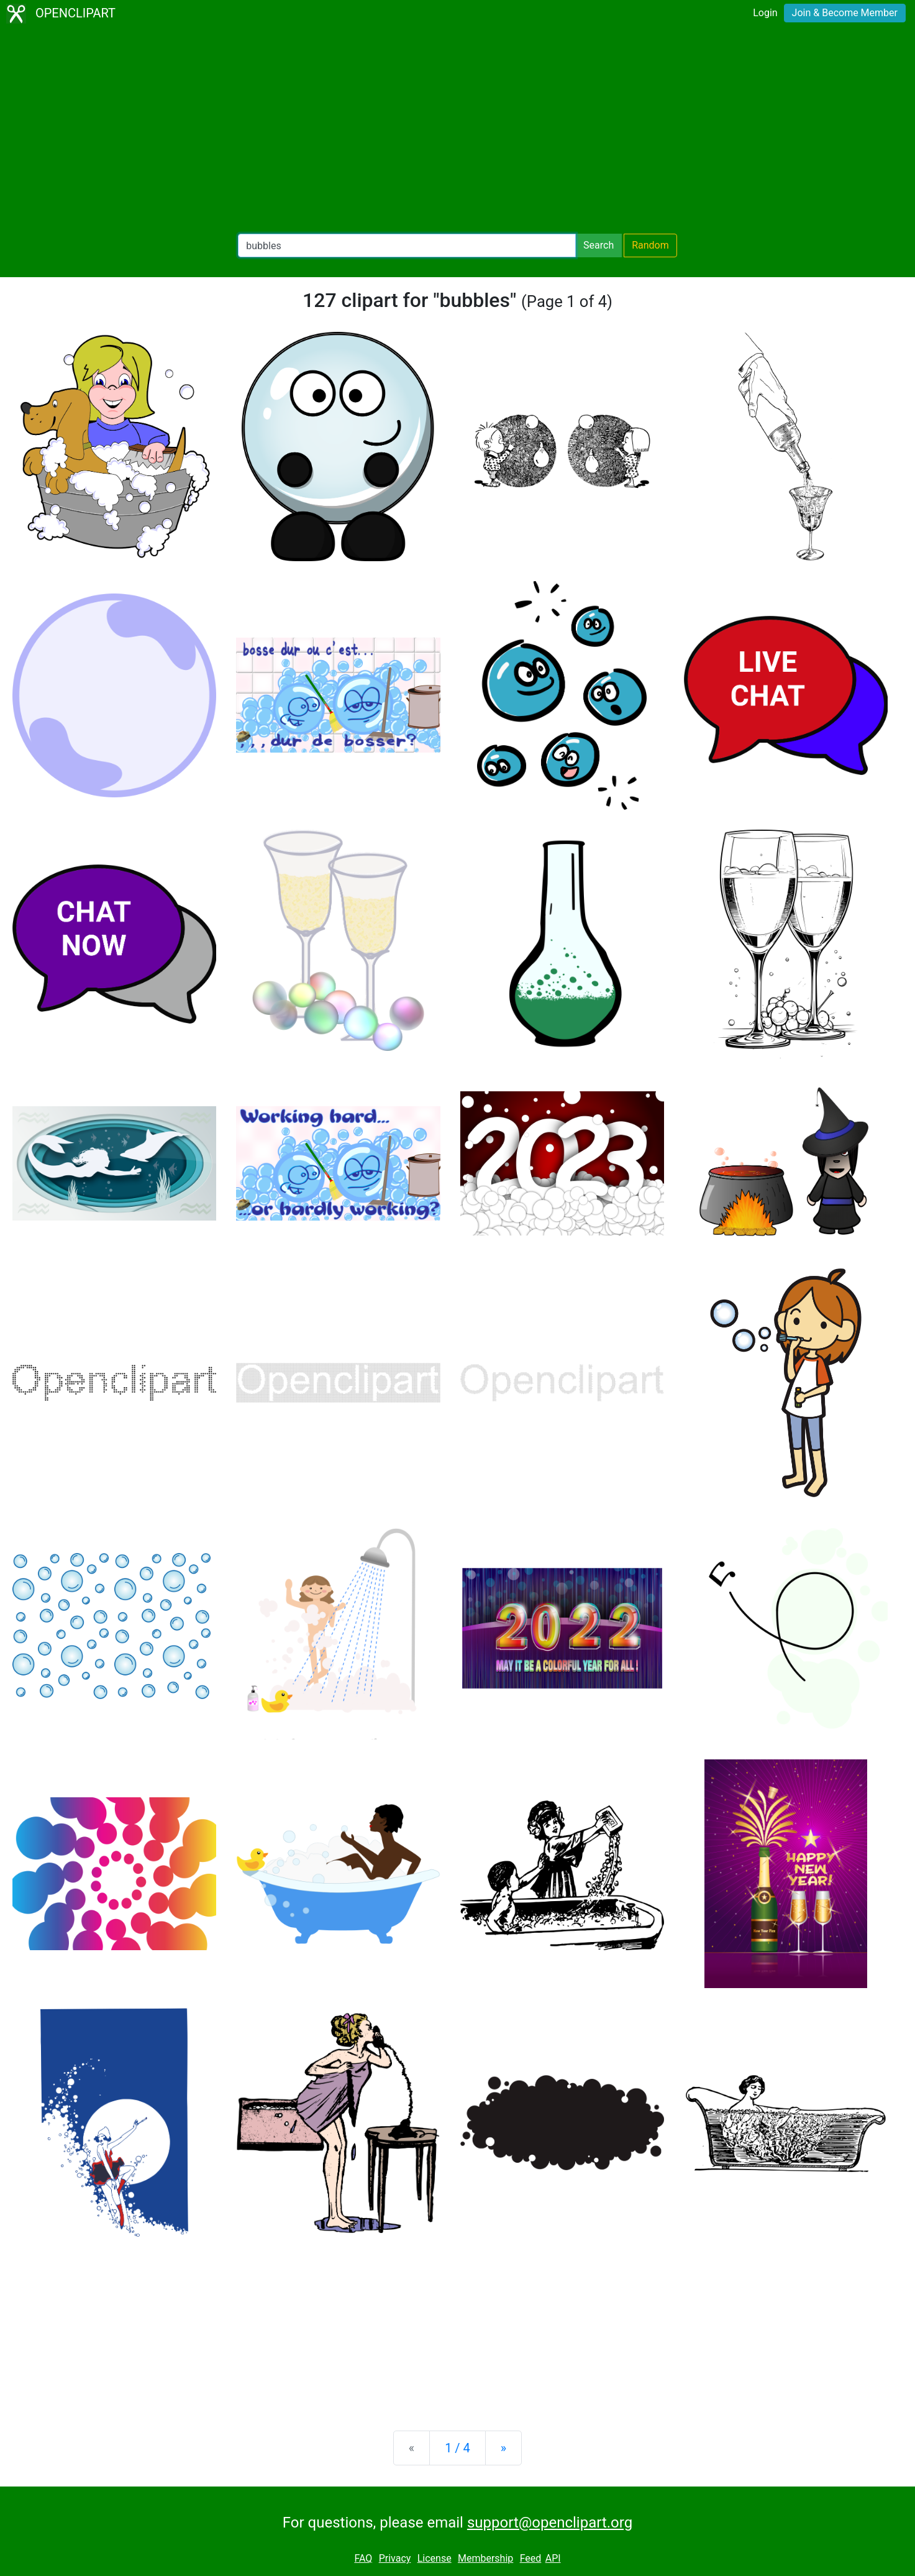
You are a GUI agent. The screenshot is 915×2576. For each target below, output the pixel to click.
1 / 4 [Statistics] (457, 2448)
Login (765, 13)
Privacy (395, 2558)
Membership (485, 2558)
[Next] (503, 2448)
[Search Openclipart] (407, 245)
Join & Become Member (845, 13)
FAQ (363, 2558)
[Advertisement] (458, 131)
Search (598, 245)
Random (650, 245)
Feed (531, 2558)
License (434, 2558)
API (553, 2558)
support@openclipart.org (549, 2522)
